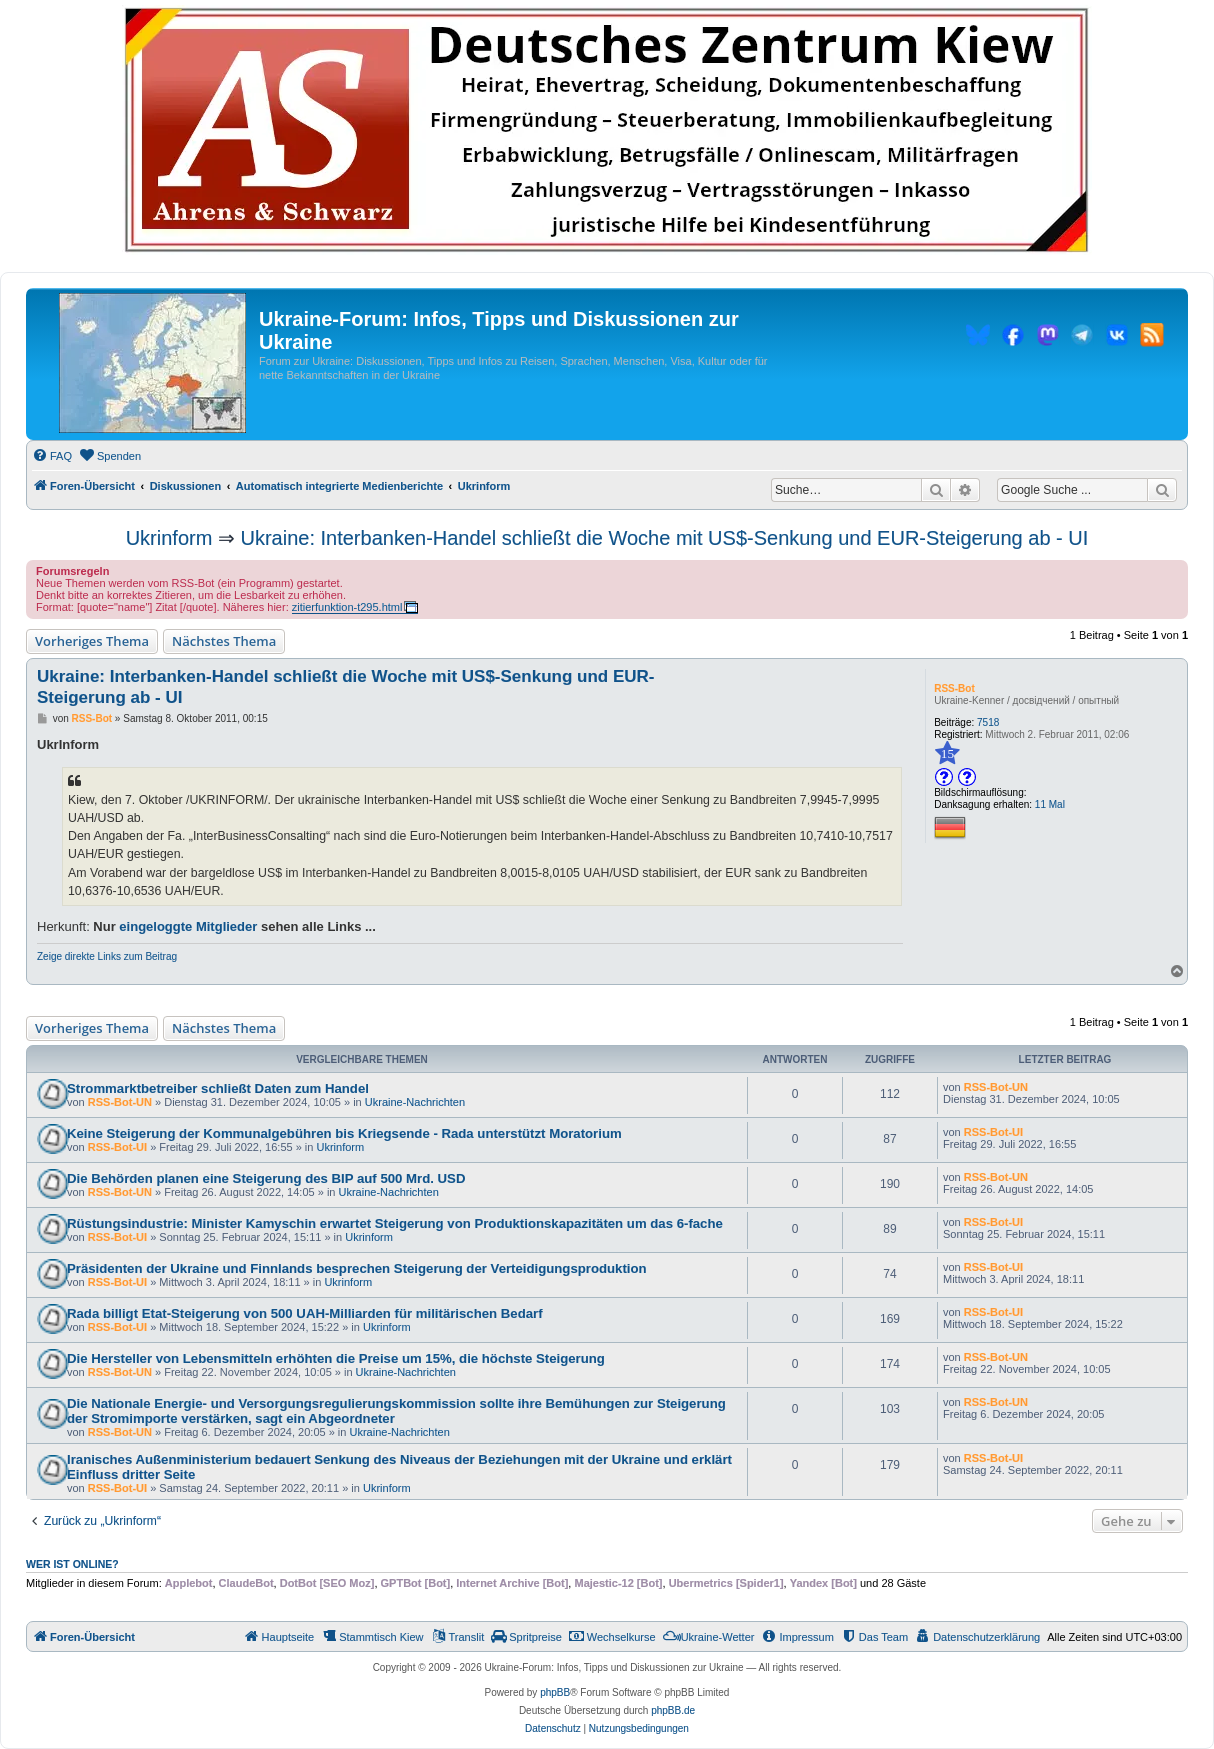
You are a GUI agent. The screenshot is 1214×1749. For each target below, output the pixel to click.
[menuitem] (52, 456)
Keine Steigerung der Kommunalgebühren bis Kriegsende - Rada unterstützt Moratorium (344, 1133)
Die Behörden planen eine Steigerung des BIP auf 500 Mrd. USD (266, 1178)
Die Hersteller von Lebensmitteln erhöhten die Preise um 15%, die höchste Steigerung (336, 1358)
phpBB (555, 1692)
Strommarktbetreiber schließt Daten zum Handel (218, 1088)
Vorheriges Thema (92, 641)
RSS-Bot (954, 688)
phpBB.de (673, 1710)
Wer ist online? (72, 1564)
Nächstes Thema (224, 641)
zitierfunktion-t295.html (347, 607)
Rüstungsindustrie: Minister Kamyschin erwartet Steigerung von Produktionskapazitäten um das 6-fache (395, 1223)
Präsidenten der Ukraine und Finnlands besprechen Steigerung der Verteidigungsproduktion (357, 1268)
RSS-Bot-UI (117, 1147)
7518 (988, 722)
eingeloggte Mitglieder (188, 926)
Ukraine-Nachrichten (415, 1102)
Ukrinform (169, 538)
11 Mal (1050, 804)
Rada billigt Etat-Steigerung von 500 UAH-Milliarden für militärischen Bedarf (305, 1313)
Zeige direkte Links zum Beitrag (107, 956)
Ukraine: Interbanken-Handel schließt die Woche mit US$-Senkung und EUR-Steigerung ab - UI (664, 538)
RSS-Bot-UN (120, 1102)
